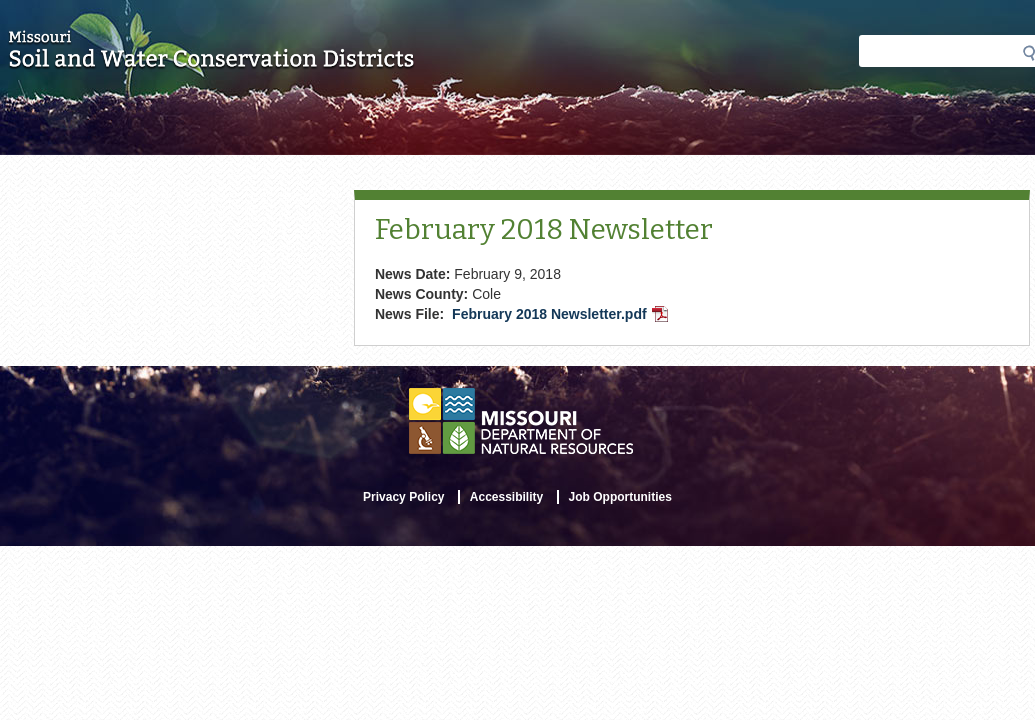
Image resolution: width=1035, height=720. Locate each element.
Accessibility (506, 497)
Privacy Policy (403, 497)
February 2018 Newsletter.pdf (562, 316)
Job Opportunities (620, 497)
